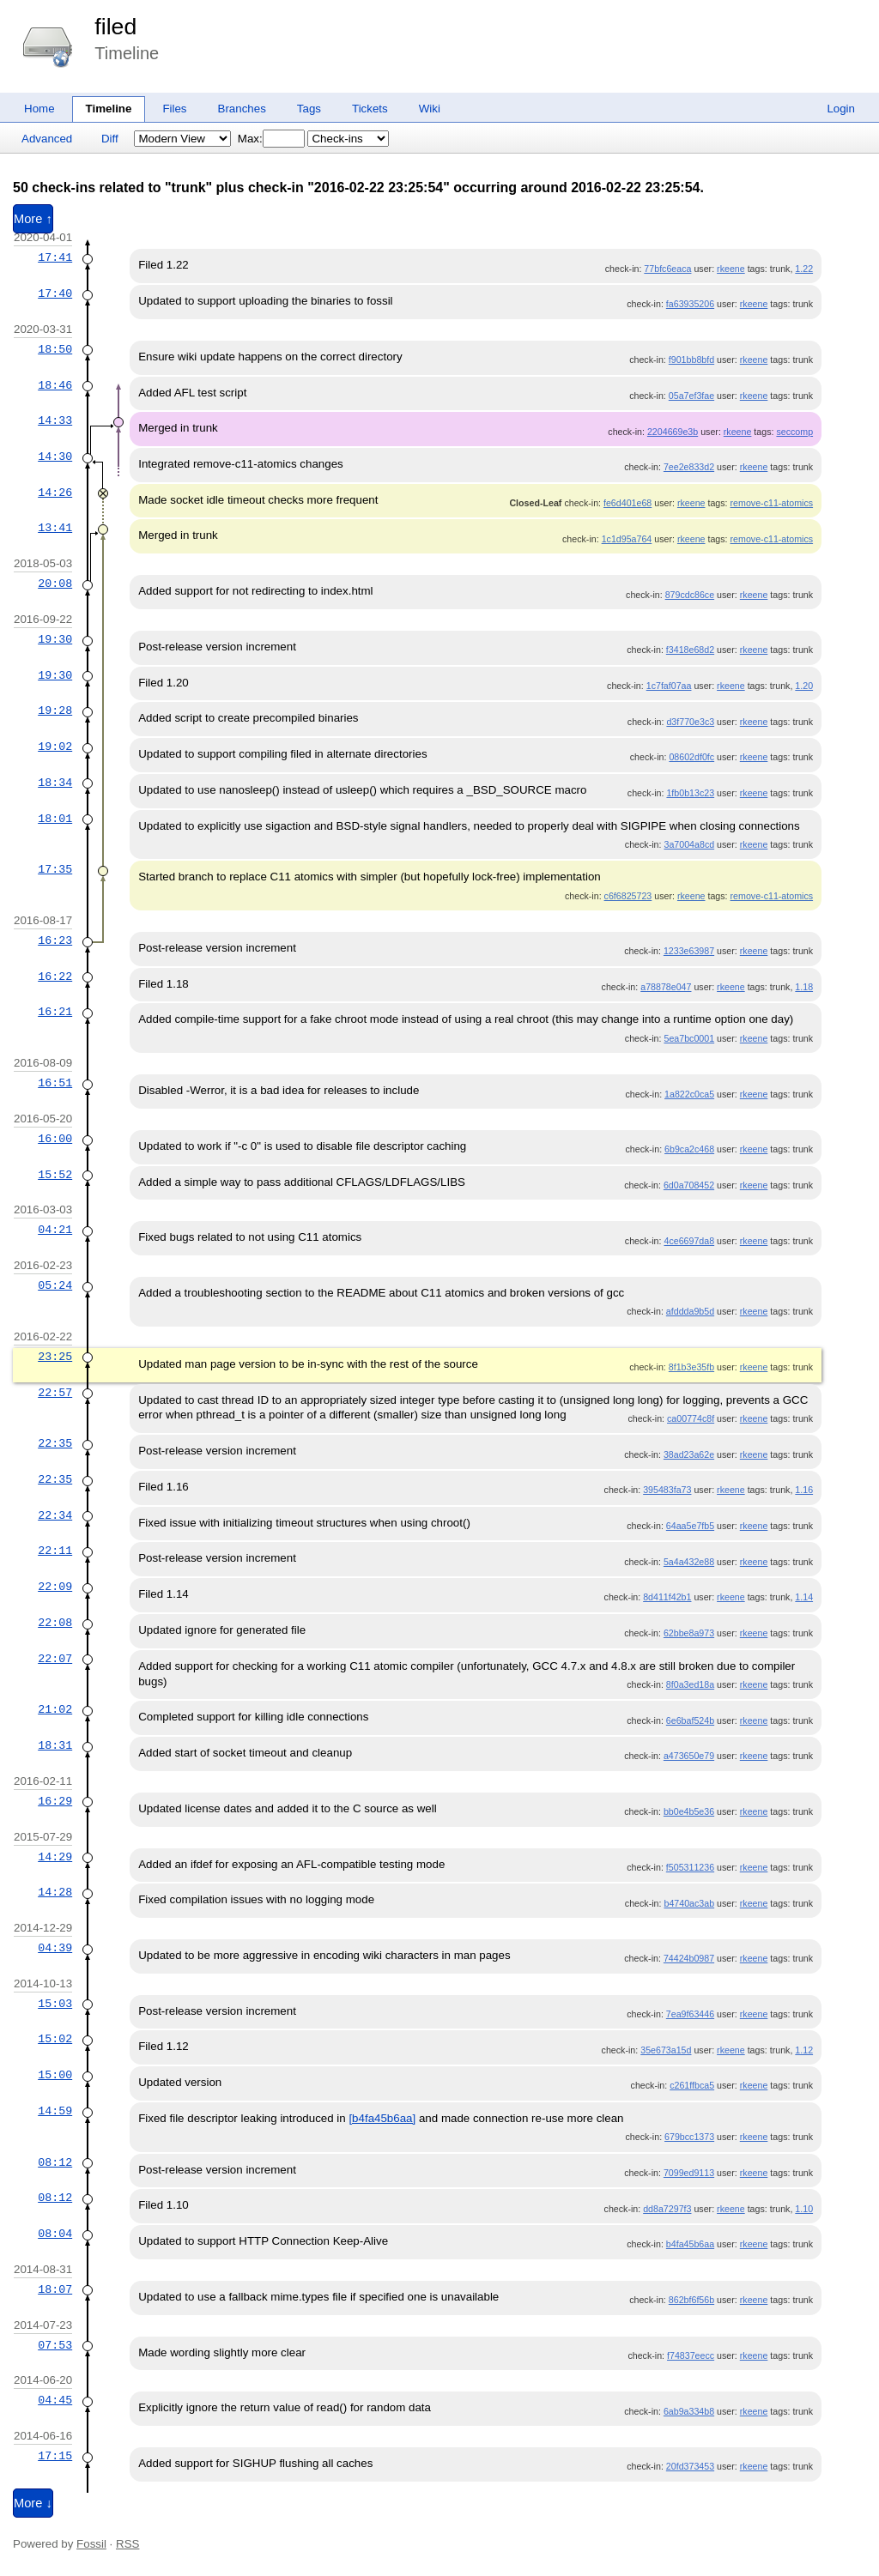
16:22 (55, 976)
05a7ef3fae (691, 395)
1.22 (804, 268)
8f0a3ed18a (690, 1684)
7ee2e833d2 (689, 467)
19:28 (55, 710)
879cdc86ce (689, 595)
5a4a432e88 (689, 1562)
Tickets (370, 108)
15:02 (55, 2039)
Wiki (429, 108)
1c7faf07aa (669, 685)
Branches (242, 108)
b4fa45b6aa (690, 2244)
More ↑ (33, 219)
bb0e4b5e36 (689, 1811)
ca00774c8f (690, 1418)
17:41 (55, 257)
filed (115, 26)
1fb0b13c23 (690, 793)
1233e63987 (689, 951)
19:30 (55, 639)
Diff (109, 138)
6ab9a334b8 (689, 2411)
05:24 (55, 1285)
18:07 (55, 2289)
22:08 (55, 1622)
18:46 (55, 385)
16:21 (55, 1011)
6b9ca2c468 (689, 1149)
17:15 (55, 2456)
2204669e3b (672, 431)
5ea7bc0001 (689, 1038)
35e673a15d (665, 2050)
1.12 (804, 2050)
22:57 (55, 1392)
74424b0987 (689, 1958)
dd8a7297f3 (667, 2209)
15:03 (55, 2003)
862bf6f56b (691, 2300)
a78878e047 (665, 987)
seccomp (794, 431)
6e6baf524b (690, 1720)
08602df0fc (691, 757)
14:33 (55, 420)
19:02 (55, 746)
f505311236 (690, 1867)
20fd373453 (690, 2466)
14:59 (55, 2111)
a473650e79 (689, 1756)
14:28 (55, 1892)
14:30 (55, 456)
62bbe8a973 (689, 1633)
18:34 (55, 782)
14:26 (55, 492)
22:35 (55, 1443)
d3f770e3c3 (690, 722)
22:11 (55, 1550)
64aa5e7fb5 (690, 1526)
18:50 (55, 349)
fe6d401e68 (627, 503)
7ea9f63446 (690, 2014)
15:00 (55, 2075)
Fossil (91, 2543)
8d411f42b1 (667, 1597)
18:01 (55, 818)
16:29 (55, 1801)
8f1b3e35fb (691, 1367)
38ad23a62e (689, 1454)
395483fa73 (667, 1490)
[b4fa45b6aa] (382, 2118)
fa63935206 (690, 304)
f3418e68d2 (690, 649)
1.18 (804, 987)
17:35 (55, 869)
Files (174, 108)
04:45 (55, 2400)
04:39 (55, 1948)
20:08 (55, 583)
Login (841, 108)
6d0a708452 (689, 1185)
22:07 (55, 1658)
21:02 (55, 1709)
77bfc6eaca (667, 268)
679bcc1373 (689, 2137)
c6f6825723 (628, 896)
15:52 (55, 1174)
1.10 (804, 2209)
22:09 (55, 1586)
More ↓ (33, 2503)
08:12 (55, 2162)
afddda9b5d (690, 1311)
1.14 (804, 1597)
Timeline (109, 108)
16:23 (55, 940)
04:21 (55, 1229)
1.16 (804, 1490)
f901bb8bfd (691, 359)
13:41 (55, 527)
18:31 (55, 1745)
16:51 (55, 1083)
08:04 (55, 2233)
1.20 (804, 685)
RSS (127, 2543)
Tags (309, 108)
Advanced (46, 138)
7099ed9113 (689, 2173)
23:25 (55, 1356)
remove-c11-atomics (772, 503)
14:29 (55, 1857)
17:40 (55, 293)
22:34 (55, 1515)
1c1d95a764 (627, 539)
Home (39, 108)
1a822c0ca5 (689, 1094)
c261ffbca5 (692, 2085)
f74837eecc (690, 2355)
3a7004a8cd (689, 844)
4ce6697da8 (689, 1241)
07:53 (55, 2345)
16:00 (55, 1138)
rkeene (731, 268)
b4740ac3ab (689, 1903)
